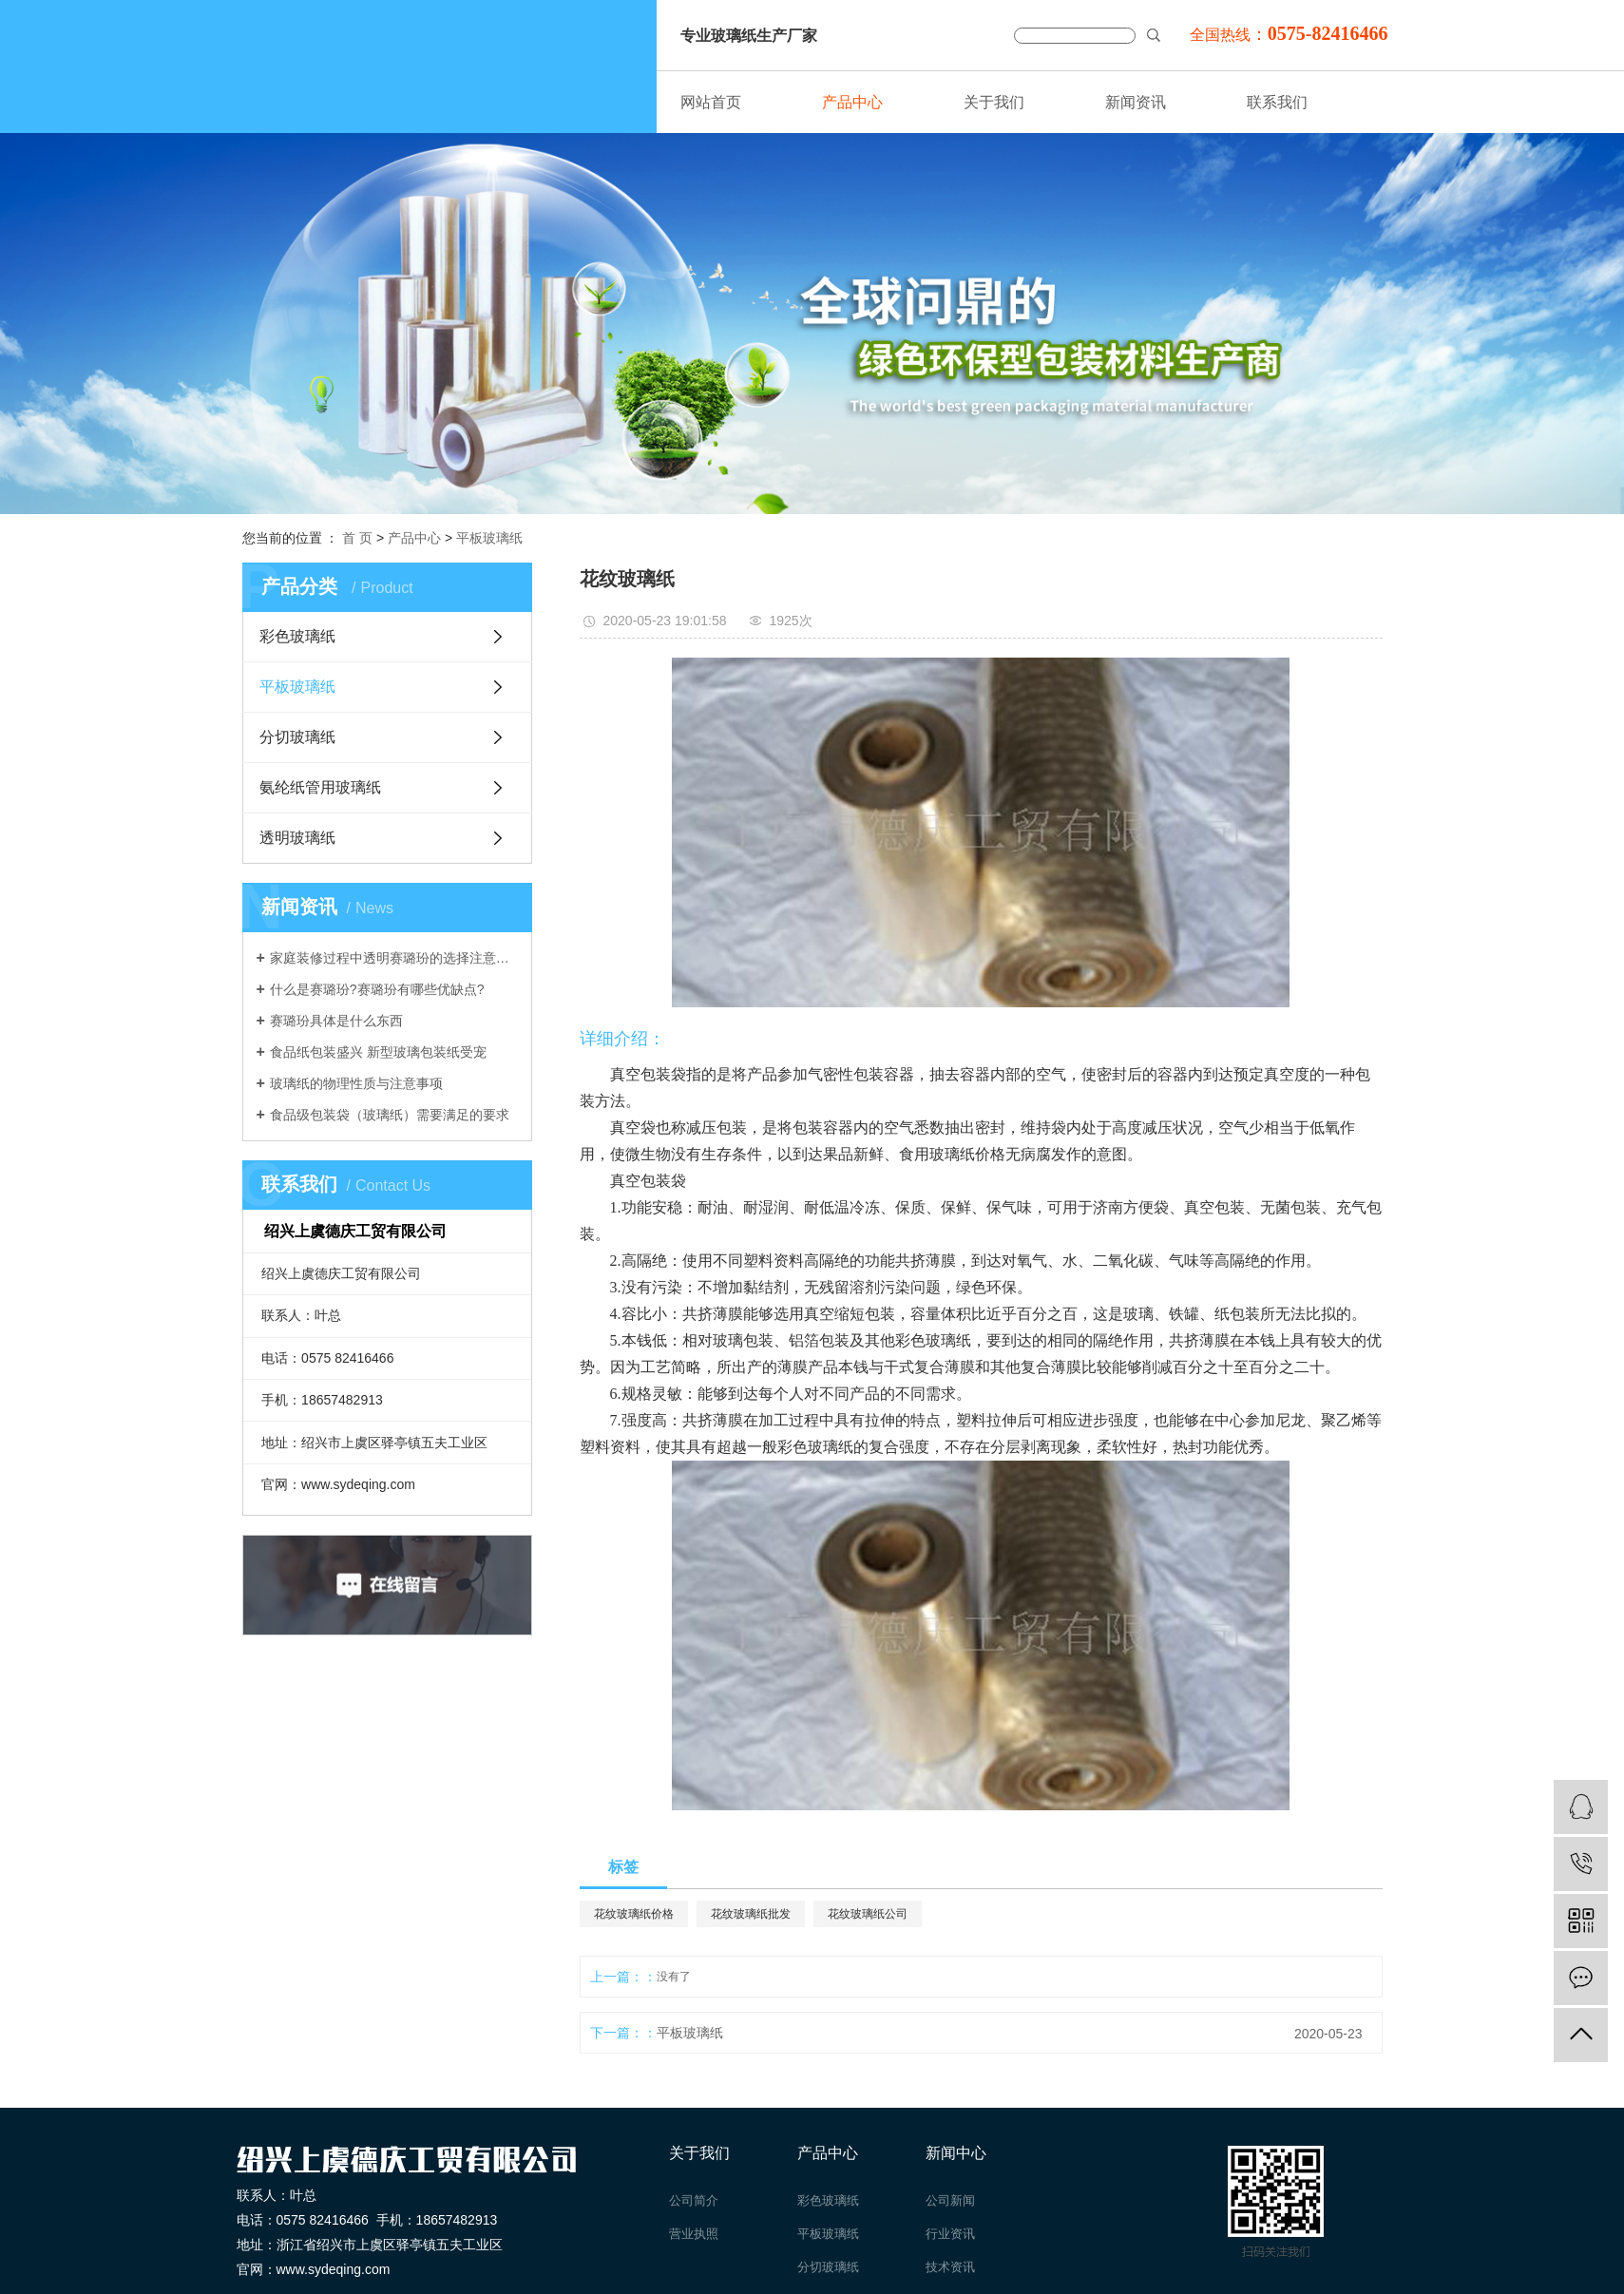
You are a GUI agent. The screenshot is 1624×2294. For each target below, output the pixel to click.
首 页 (357, 537)
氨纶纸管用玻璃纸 (320, 787)
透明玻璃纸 (297, 838)
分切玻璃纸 (297, 737)
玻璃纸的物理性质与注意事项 (356, 1083)
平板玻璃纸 (489, 537)
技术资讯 (950, 2267)
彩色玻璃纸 (297, 636)
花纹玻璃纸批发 (751, 1914)
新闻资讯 (1135, 102)
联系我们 (1277, 102)
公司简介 (693, 2200)
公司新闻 (950, 2200)
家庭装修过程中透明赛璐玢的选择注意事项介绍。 (394, 957)
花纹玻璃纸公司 (868, 1914)
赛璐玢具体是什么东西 (336, 1020)
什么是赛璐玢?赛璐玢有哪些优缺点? (377, 989)
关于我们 (994, 102)
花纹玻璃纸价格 (634, 1914)
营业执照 (693, 2234)
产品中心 (852, 102)
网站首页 (710, 102)
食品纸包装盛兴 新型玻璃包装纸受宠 (378, 1052)
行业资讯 (950, 2234)
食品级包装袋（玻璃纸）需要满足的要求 (389, 1114)
